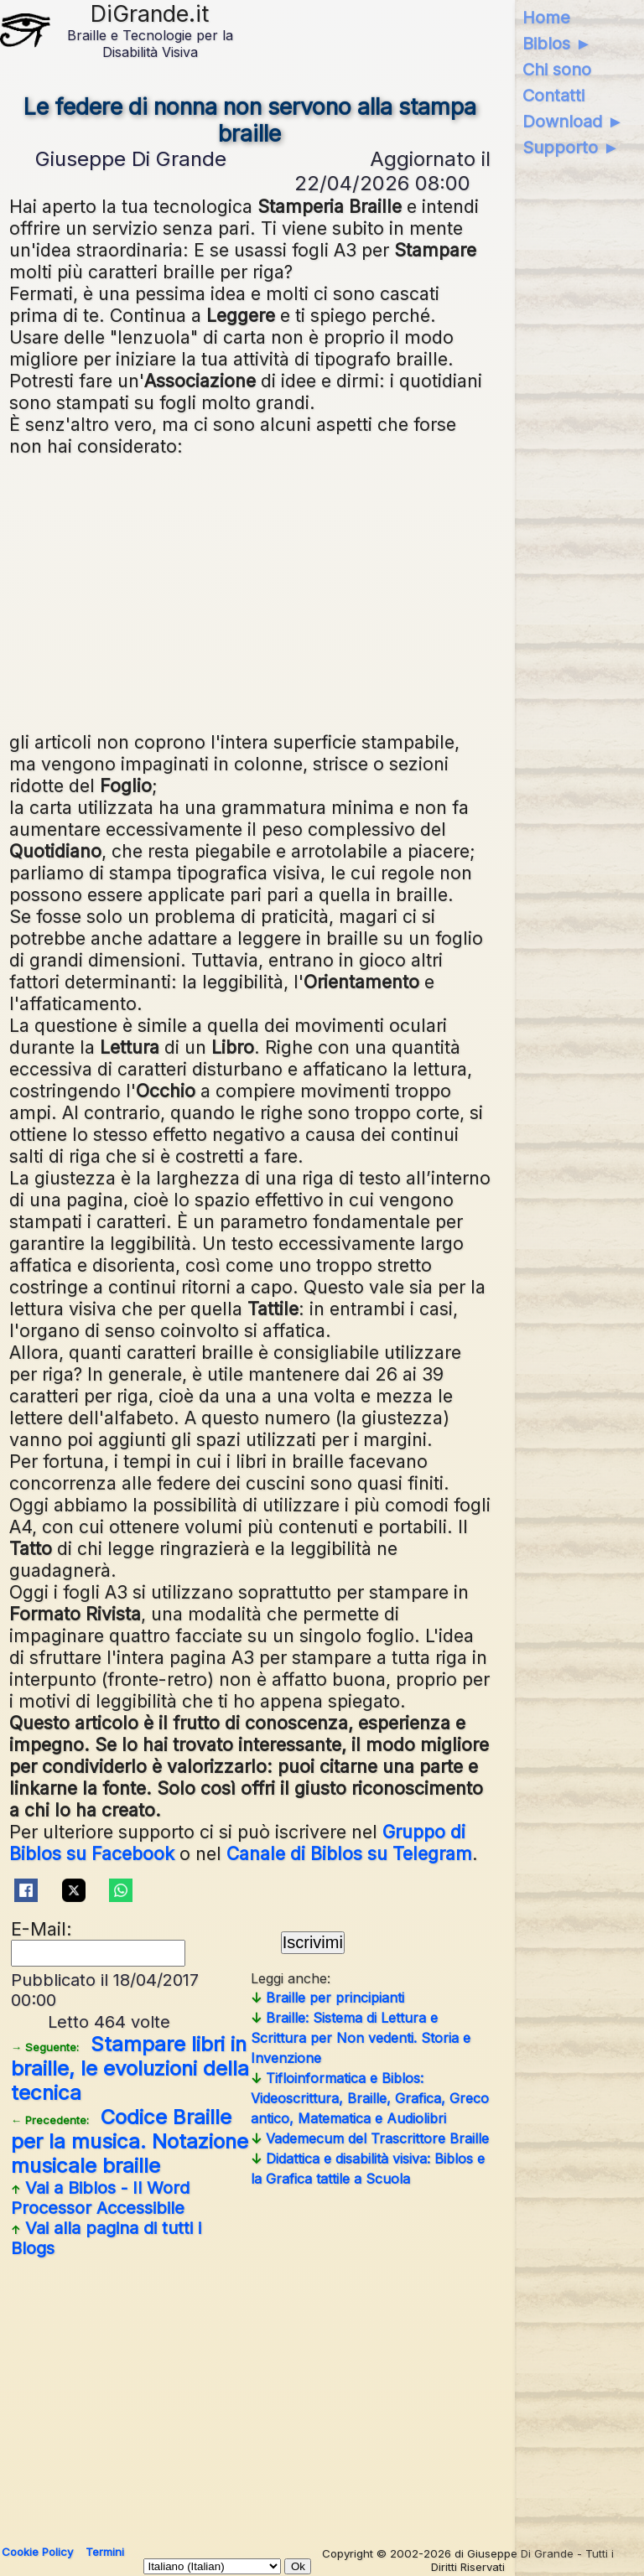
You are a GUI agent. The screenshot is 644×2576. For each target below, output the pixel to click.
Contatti (553, 96)
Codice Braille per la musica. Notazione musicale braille (129, 2141)
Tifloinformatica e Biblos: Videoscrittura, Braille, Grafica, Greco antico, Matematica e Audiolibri (370, 2098)
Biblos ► (557, 44)
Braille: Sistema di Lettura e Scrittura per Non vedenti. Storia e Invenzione (360, 2037)
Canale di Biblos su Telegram (349, 1853)
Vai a (100, 2198)
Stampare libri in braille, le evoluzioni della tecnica (130, 2068)
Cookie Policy (37, 2551)
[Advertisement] (250, 591)
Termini (105, 2551)
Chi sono (556, 70)
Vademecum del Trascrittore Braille (370, 2138)
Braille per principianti (327, 1997)
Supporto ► (571, 147)
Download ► (573, 121)
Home (546, 18)
